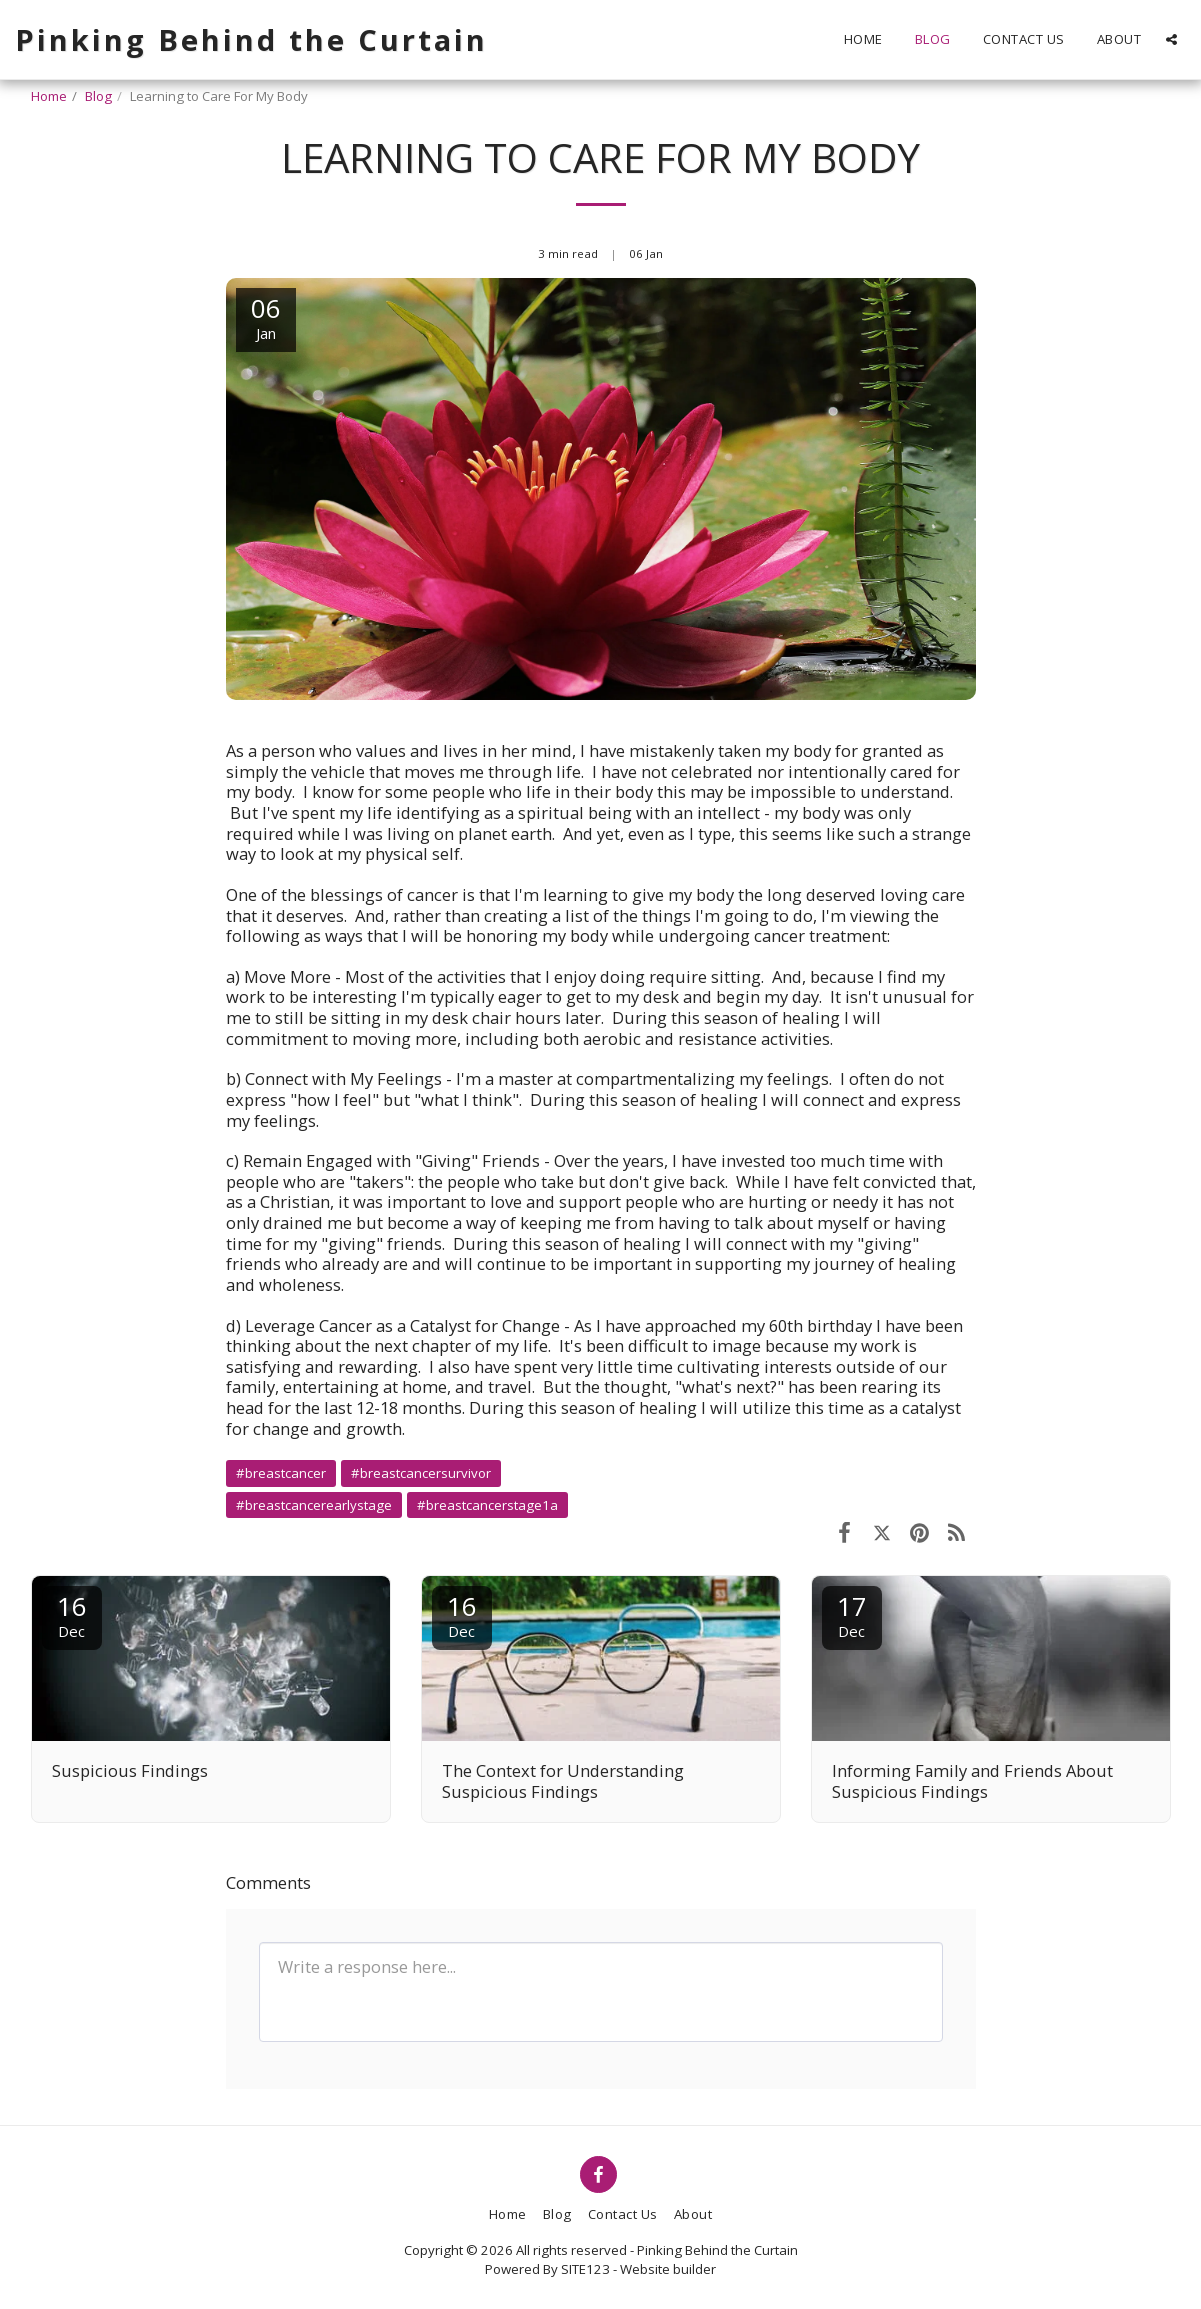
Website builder (668, 2269)
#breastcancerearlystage (314, 1505)
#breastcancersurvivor (421, 1473)
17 (852, 1614)
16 (72, 1614)
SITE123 (585, 2269)
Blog (98, 96)
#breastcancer (281, 1473)
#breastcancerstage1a (487, 1505)
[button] (1171, 39)
